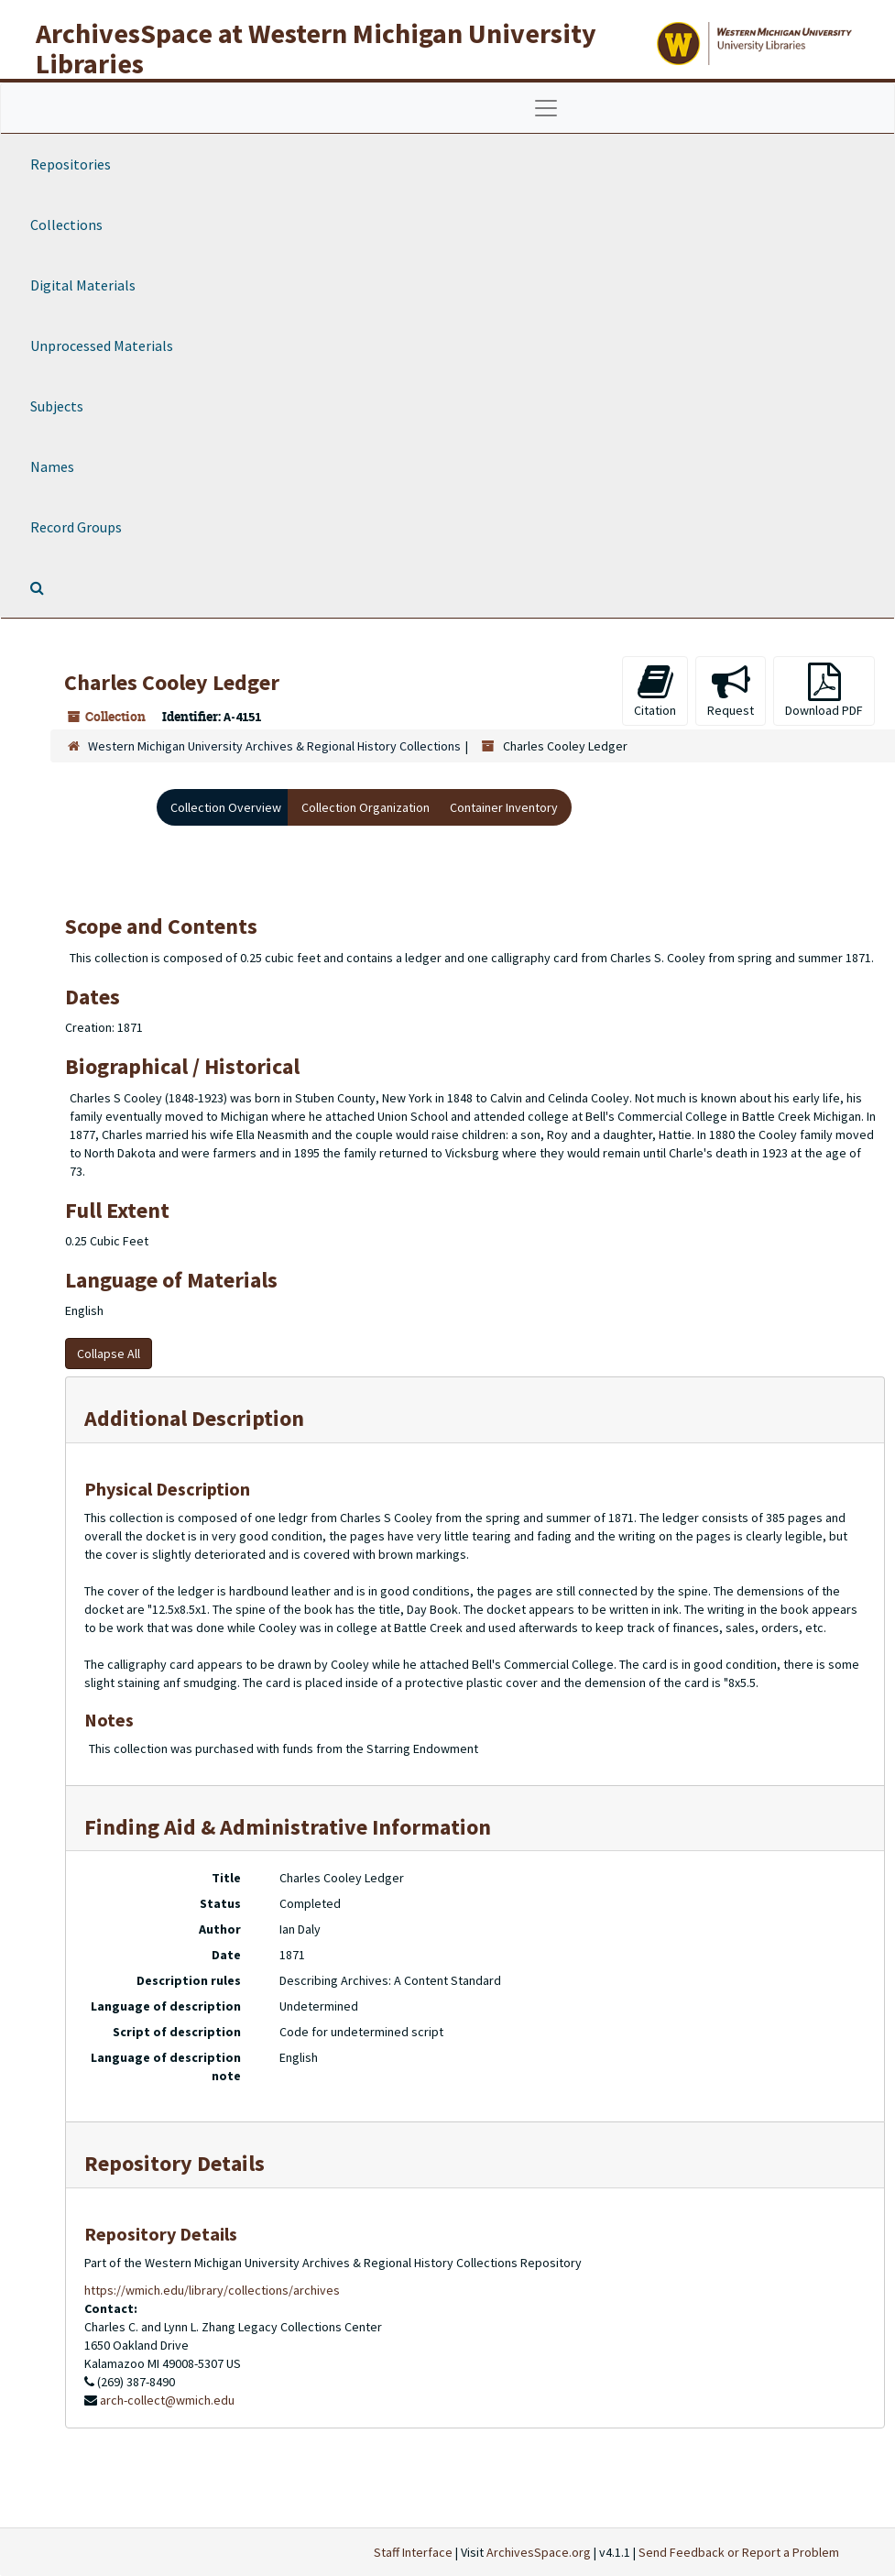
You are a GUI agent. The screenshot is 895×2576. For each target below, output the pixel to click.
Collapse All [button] (108, 1353)
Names (52, 466)
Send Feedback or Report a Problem (739, 2552)
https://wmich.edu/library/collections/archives (212, 2290)
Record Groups (76, 527)
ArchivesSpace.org (538, 2552)
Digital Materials (83, 285)
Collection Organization (365, 807)
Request (730, 690)
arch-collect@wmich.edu (167, 2400)
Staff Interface (413, 2552)
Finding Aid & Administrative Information (287, 1827)
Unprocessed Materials (101, 345)
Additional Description (194, 1418)
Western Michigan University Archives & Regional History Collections (274, 746)
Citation (655, 690)
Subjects (56, 406)
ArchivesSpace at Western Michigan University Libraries (316, 48)
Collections (66, 224)
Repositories (70, 164)
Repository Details (174, 2163)
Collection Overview (225, 807)
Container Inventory (504, 807)
